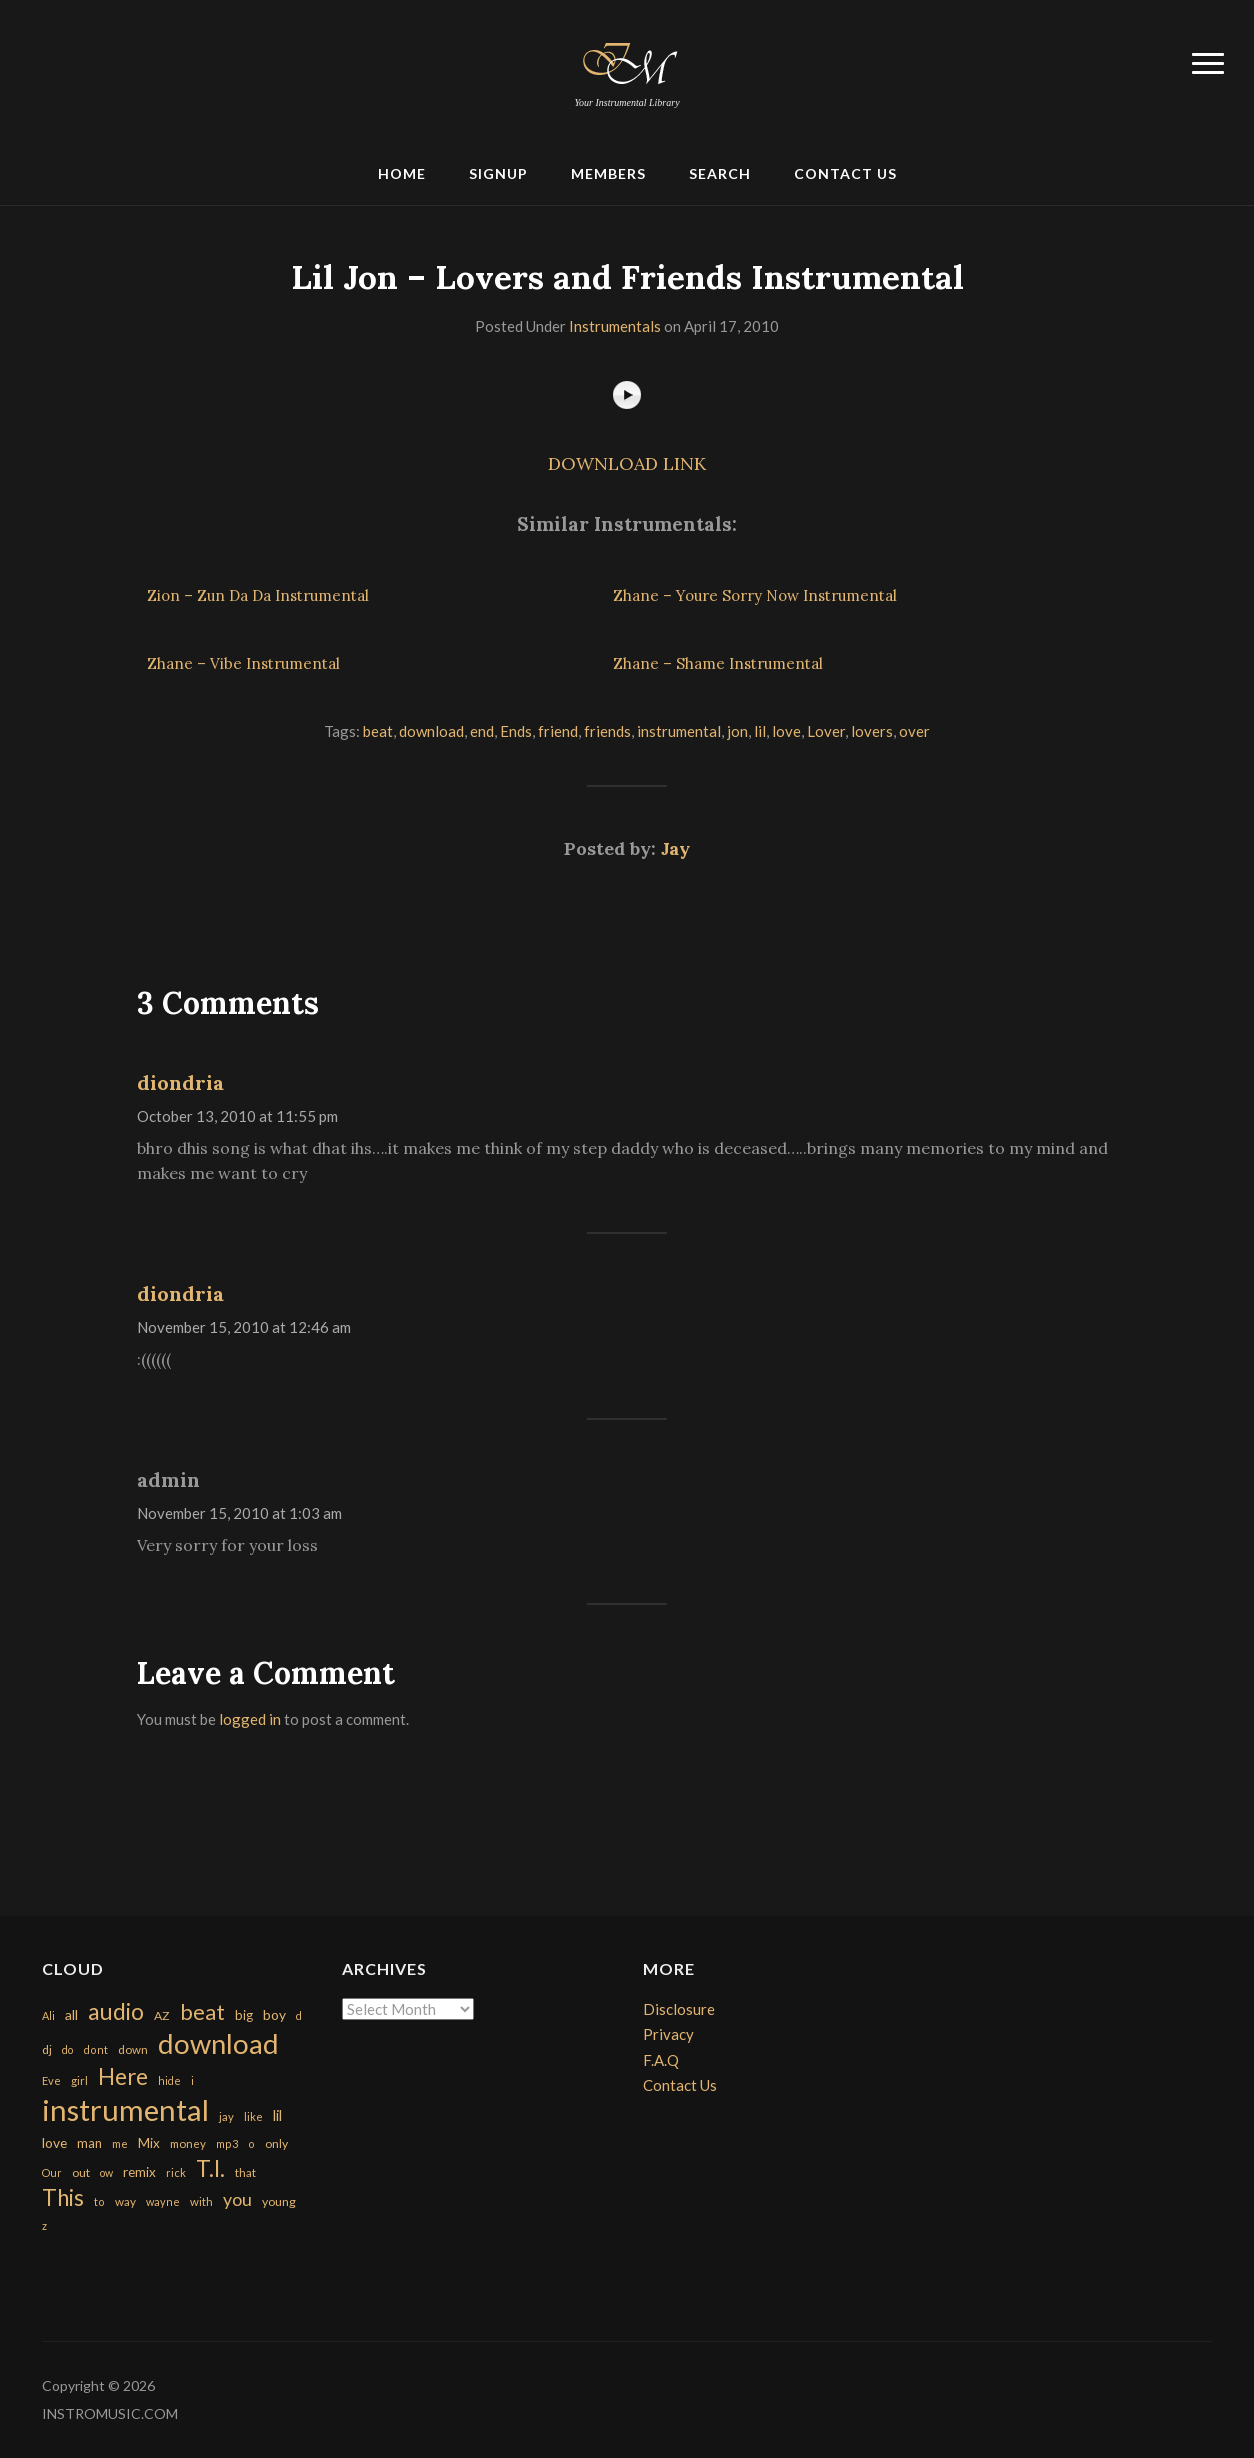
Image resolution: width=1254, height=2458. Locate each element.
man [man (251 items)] (89, 2143)
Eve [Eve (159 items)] (51, 2080)
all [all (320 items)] (71, 2014)
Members (608, 173)
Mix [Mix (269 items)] (149, 2143)
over (914, 731)
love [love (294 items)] (54, 2142)
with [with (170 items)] (201, 2201)
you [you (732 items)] (237, 2199)
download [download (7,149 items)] (218, 2043)
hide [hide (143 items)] (169, 2080)
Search (720, 173)
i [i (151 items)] (192, 2080)
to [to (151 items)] (99, 2201)
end (482, 731)
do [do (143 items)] (67, 2049)
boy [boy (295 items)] (274, 2014)
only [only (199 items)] (276, 2143)
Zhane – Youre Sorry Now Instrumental (755, 595)
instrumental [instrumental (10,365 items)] (125, 2109)
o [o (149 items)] (251, 2143)
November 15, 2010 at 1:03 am (239, 1513)
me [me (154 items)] (120, 2143)
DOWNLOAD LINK (627, 463)
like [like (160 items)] (253, 2116)
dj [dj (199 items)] (47, 2049)
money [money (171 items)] (188, 2143)
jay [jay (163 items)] (226, 2116)
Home (402, 173)
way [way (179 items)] (125, 2201)
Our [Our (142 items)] (52, 2172)
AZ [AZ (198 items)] (162, 2015)
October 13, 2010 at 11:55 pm (237, 1116)
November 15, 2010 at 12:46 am (244, 1327)
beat (378, 731)
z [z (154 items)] (44, 2225)
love (786, 731)
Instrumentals (615, 326)
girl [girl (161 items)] (79, 2080)
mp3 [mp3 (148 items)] (227, 2143)
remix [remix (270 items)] (139, 2172)
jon (737, 731)
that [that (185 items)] (245, 2172)
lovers (872, 731)
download (431, 731)
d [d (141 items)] (299, 2015)
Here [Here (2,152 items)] (123, 2076)
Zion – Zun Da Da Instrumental (258, 595)
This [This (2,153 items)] (63, 2197)
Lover (826, 731)
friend (558, 731)
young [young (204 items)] (279, 2201)
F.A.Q (661, 2060)
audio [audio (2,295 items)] (116, 2011)
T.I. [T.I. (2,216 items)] (210, 2168)
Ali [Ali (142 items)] (48, 2015)
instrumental (679, 731)
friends (607, 731)
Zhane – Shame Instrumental (718, 663)
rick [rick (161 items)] (176, 2172)
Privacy (668, 2034)
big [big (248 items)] (244, 2015)
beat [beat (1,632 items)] (202, 2012)
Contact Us (845, 173)
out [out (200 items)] (81, 2172)
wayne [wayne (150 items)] (163, 2201)
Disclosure (679, 2009)
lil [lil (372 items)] (277, 2115)
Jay (675, 848)
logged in (250, 1719)
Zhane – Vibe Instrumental (243, 663)
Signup (498, 173)
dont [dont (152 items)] (95, 2049)
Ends (516, 731)
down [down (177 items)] (133, 2049)
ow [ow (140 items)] (106, 2172)
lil (760, 731)
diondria (180, 1082)
